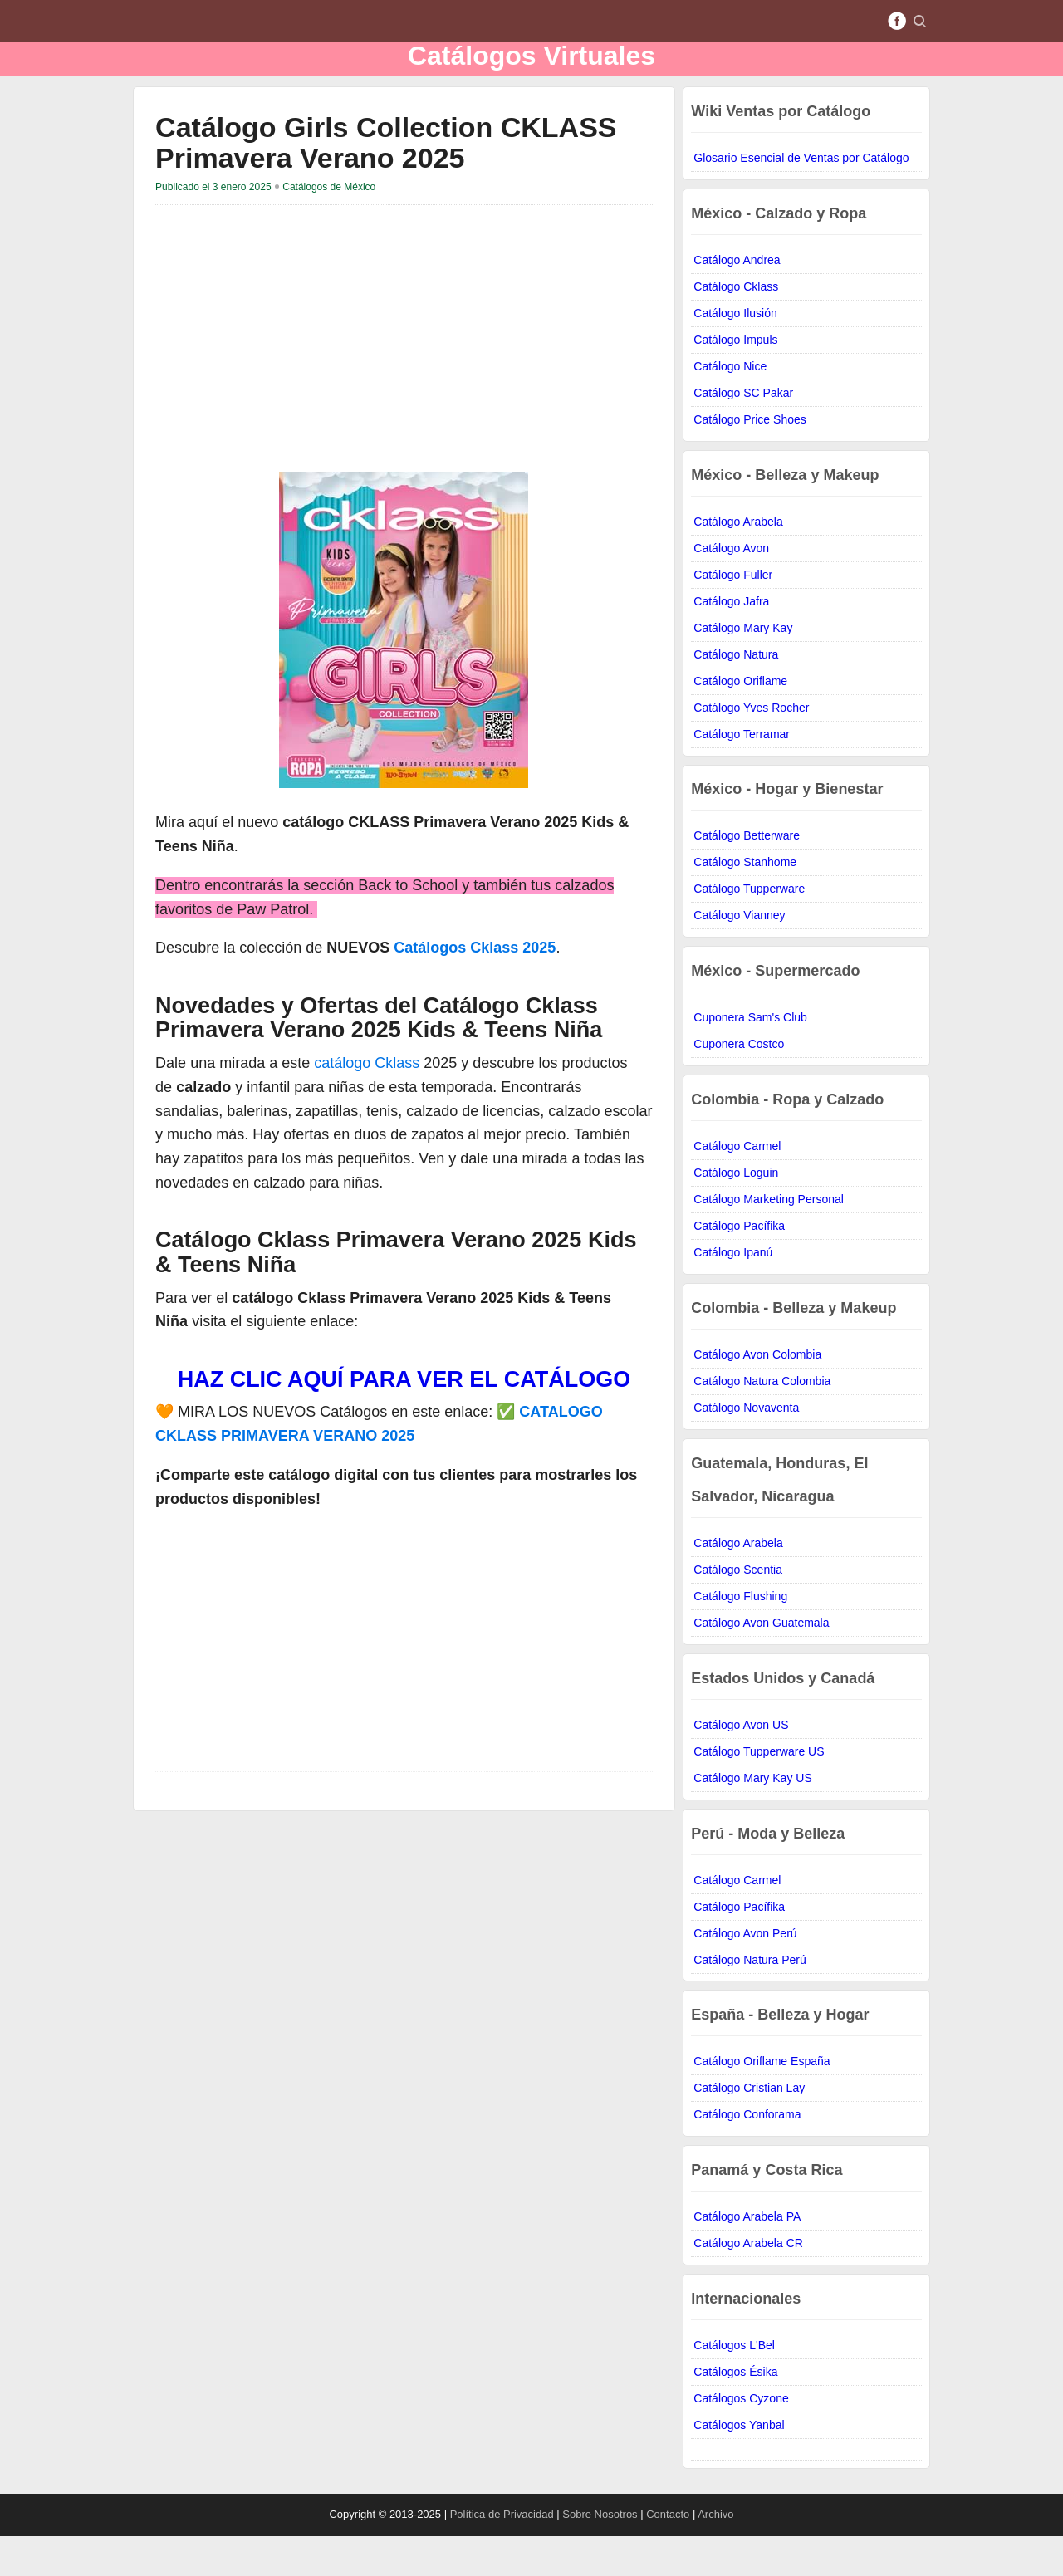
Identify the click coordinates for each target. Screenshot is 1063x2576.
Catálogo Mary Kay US (752, 1817)
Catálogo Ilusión (734, 353)
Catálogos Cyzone (740, 2438)
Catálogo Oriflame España (761, 2101)
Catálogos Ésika (735, 2411)
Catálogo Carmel (737, 1186)
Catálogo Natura (735, 694)
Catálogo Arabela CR (748, 2283)
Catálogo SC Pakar (743, 432)
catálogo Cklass (366, 1103)
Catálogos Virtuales (531, 75)
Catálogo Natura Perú (749, 1999)
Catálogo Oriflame (740, 720)
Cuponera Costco (738, 1083)
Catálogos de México (328, 227)
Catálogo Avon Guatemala (761, 1662)
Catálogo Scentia (737, 1609)
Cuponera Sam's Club (750, 1057)
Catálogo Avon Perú (744, 1973)
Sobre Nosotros (601, 2554)
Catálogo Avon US (740, 1764)
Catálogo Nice (730, 406)
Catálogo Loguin (735, 1212)
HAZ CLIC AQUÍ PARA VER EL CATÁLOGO (404, 1419)
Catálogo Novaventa (746, 1447)
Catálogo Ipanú (732, 1292)
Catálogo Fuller (732, 614)
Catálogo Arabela (737, 561)
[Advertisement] (294, 372)
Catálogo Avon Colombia (757, 1394)
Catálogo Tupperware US (758, 1791)
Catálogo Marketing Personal (768, 1239)
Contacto (667, 2554)
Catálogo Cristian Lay (749, 2127)
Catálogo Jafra (731, 641)
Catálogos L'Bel (734, 2385)
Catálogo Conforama (747, 2154)
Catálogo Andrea (736, 299)
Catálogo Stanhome (744, 901)
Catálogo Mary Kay (742, 667)
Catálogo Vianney (739, 955)
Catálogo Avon (731, 588)
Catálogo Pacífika (739, 1265)
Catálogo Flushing (740, 1636)
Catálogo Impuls (735, 379)
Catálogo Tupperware (749, 928)
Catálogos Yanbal (738, 2464)
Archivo (715, 2554)
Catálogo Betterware (746, 875)
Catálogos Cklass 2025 (475, 987)
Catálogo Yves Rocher (751, 747)
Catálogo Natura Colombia (761, 1421)
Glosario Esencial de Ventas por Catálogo (801, 197)
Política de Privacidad (503, 2554)
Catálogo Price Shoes (749, 459)
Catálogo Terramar (741, 774)
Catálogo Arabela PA (747, 2256)
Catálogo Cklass (735, 326)
